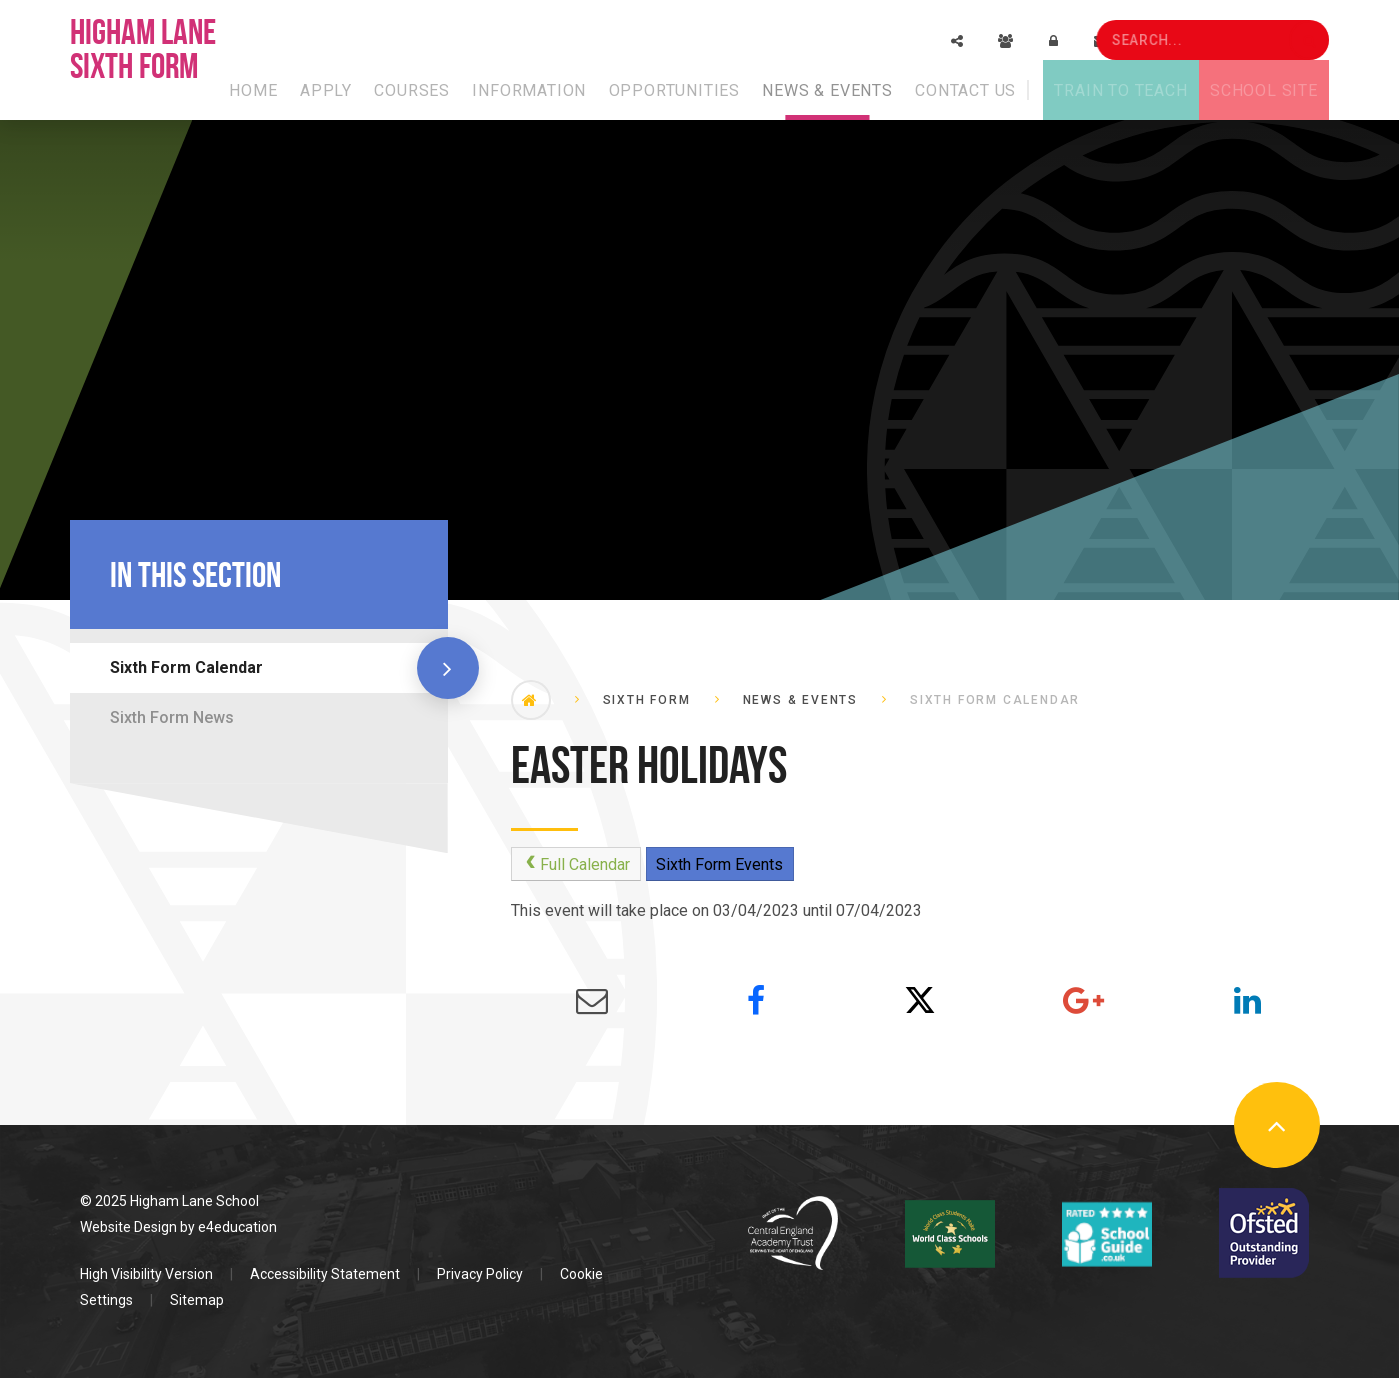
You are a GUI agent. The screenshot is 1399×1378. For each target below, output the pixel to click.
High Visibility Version (146, 1274)
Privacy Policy (480, 1274)
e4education (237, 1227)
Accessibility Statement (325, 1274)
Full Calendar (575, 864)
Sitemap (197, 1300)
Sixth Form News (172, 717)
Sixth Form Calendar (186, 667)
